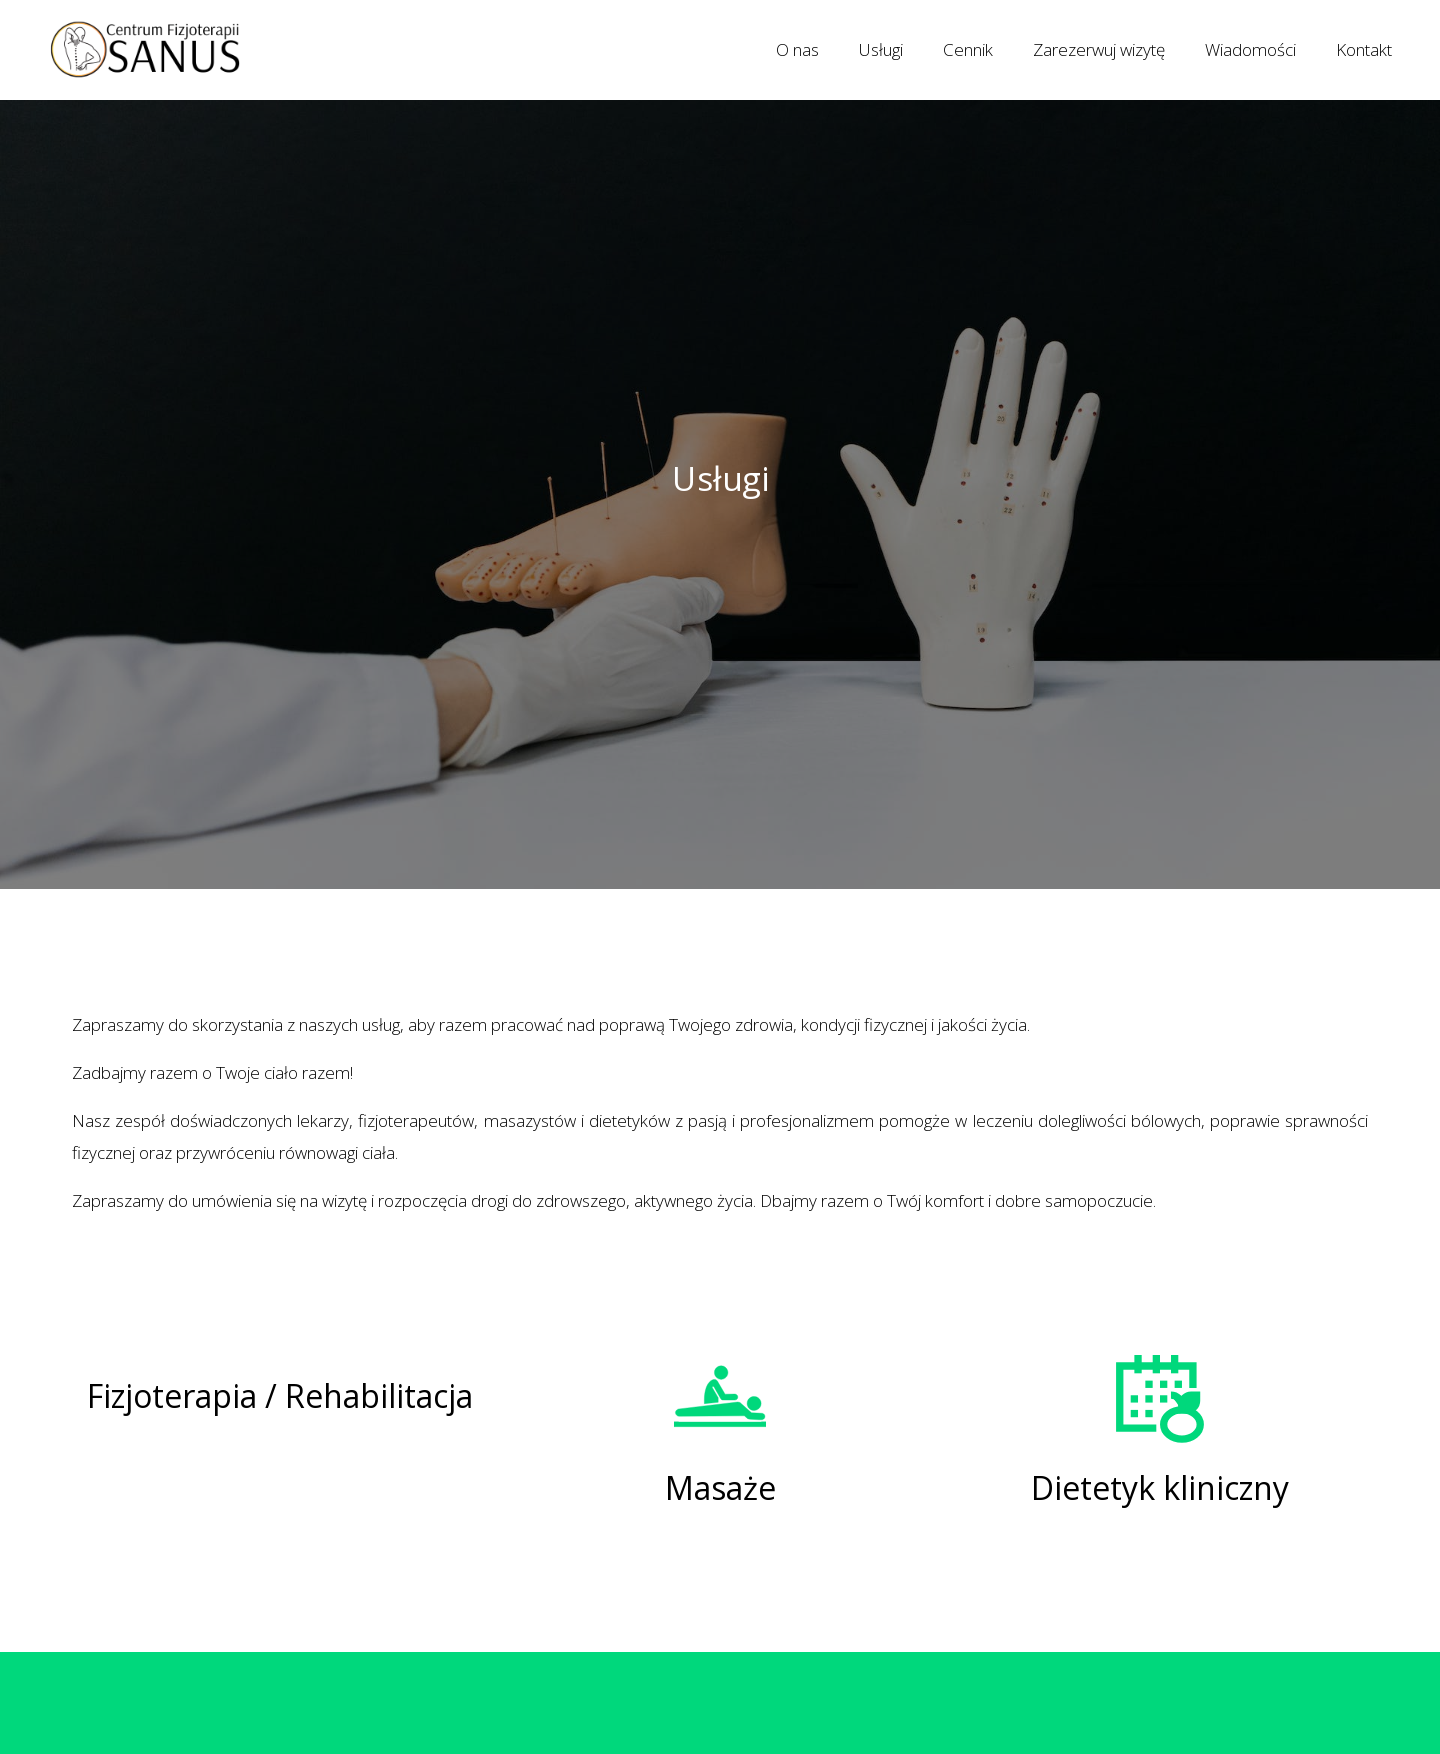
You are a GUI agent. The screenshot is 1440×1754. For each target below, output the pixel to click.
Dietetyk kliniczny (1160, 1487)
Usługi (881, 49)
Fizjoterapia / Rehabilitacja (280, 1395)
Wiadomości (1250, 49)
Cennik (968, 49)
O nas (797, 49)
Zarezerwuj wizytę (1099, 49)
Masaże (720, 1487)
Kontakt (1364, 49)
